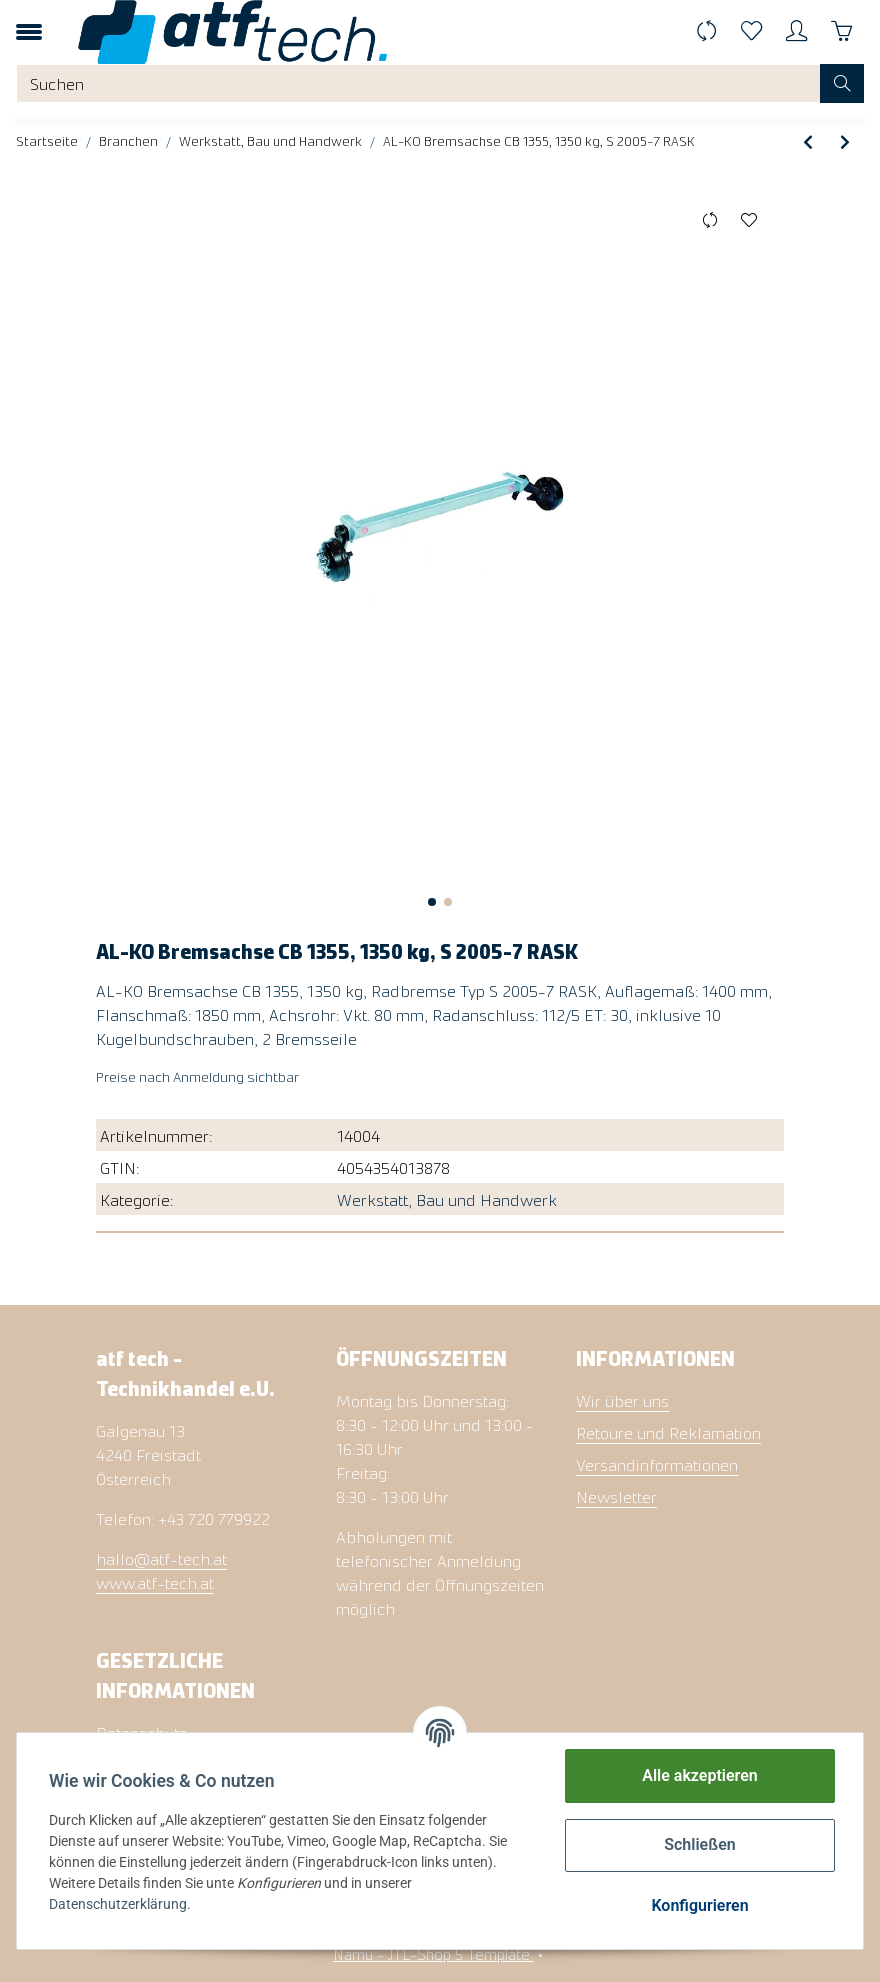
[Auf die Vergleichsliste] (709, 220)
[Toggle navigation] (29, 32)
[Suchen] (418, 83)
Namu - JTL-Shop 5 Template (433, 1953)
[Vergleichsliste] (706, 32)
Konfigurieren (699, 1905)
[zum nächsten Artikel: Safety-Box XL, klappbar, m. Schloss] (845, 140)
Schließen (699, 1844)
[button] (796, 32)
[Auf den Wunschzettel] (748, 220)
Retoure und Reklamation (668, 1432)
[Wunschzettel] (751, 32)
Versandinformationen (657, 1464)
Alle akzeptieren (700, 1775)
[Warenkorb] (841, 31)
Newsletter (616, 1496)
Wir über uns (622, 1400)
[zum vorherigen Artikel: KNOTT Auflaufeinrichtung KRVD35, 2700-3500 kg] (808, 140)
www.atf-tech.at (155, 1582)
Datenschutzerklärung (118, 1904)
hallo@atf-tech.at (161, 1558)
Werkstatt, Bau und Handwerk (447, 1199)
